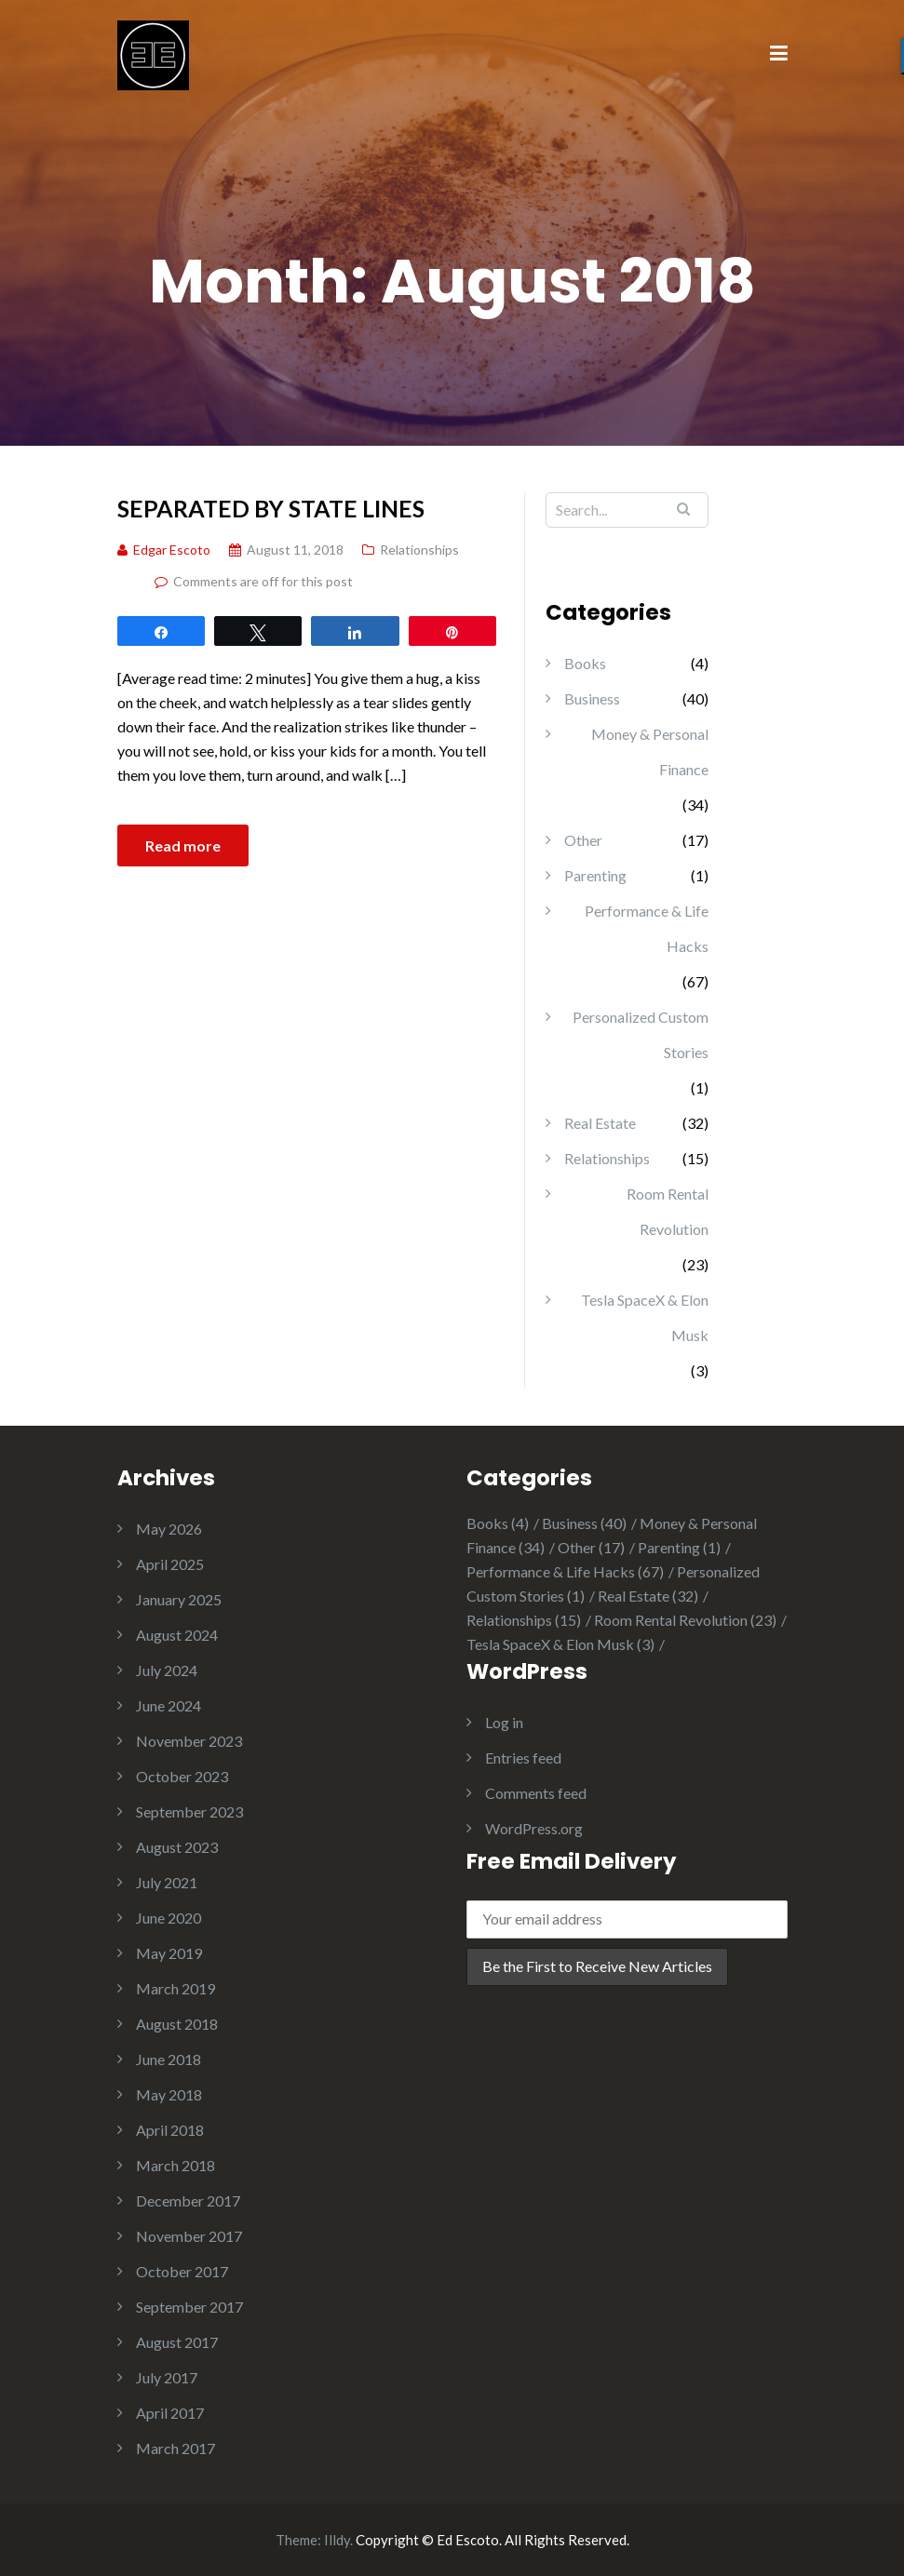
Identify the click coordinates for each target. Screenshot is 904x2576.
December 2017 (188, 2200)
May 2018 (169, 2094)
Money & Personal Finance (649, 751)
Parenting (595, 875)
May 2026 (169, 1528)
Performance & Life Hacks (646, 928)
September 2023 (189, 1811)
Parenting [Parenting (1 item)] (679, 1547)
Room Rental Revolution (667, 1211)
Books (585, 663)
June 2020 (168, 1917)
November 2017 (189, 2236)
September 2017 (189, 2306)
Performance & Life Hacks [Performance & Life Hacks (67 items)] (565, 1571)
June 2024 (168, 1705)
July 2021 (166, 1882)
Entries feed (523, 1757)
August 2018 (177, 2024)
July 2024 (166, 1670)
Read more (183, 845)
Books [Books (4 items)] (497, 1523)
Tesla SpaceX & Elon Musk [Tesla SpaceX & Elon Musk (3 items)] (560, 1644)
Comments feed (536, 1793)
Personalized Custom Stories (640, 1034)
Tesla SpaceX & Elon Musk (644, 1317)
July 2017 (166, 2377)
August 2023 (177, 1847)
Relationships (419, 549)
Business (592, 698)
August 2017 (177, 2342)
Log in (504, 1722)
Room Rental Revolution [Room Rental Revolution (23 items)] (685, 1620)
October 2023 (182, 1776)
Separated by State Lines (271, 508)
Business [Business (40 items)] (584, 1523)
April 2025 (170, 1564)
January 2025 (179, 1599)
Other (583, 840)
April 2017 (170, 2413)
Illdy (337, 2539)
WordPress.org (534, 1828)
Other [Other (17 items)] (591, 1547)
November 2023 (189, 1741)
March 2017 (175, 2448)
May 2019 (169, 1953)
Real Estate (600, 1123)
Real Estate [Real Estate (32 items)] (648, 1595)
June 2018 (168, 2059)
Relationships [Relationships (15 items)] (523, 1620)
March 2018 (175, 2165)
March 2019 (175, 1988)
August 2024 (177, 1635)
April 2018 (170, 2130)
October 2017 (182, 2271)
